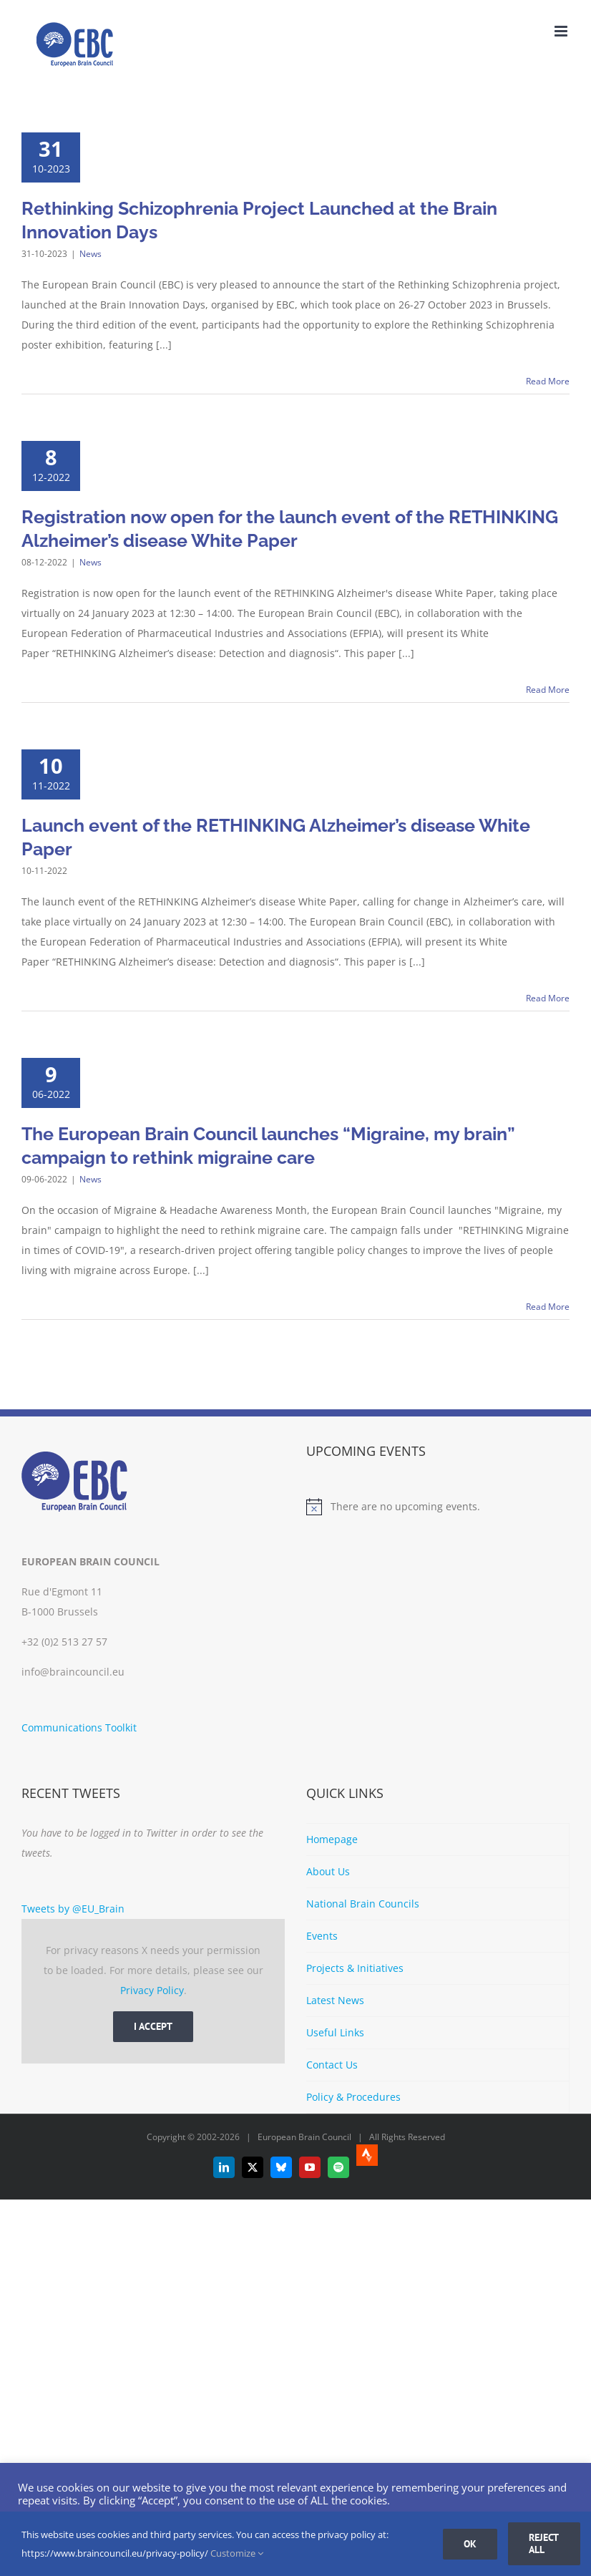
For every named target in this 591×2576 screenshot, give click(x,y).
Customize (236, 2553)
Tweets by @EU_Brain (72, 1908)
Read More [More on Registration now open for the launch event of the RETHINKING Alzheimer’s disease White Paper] (548, 690)
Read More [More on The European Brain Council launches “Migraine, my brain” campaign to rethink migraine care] (548, 1307)
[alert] (438, 1507)
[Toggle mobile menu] (562, 31)
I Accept (153, 2026)
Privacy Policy (152, 1990)
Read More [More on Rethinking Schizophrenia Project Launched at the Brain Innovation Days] (548, 381)
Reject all (544, 2543)
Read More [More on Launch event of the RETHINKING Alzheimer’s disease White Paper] (548, 998)
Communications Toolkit (79, 1727)
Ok (470, 2543)
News (90, 254)
